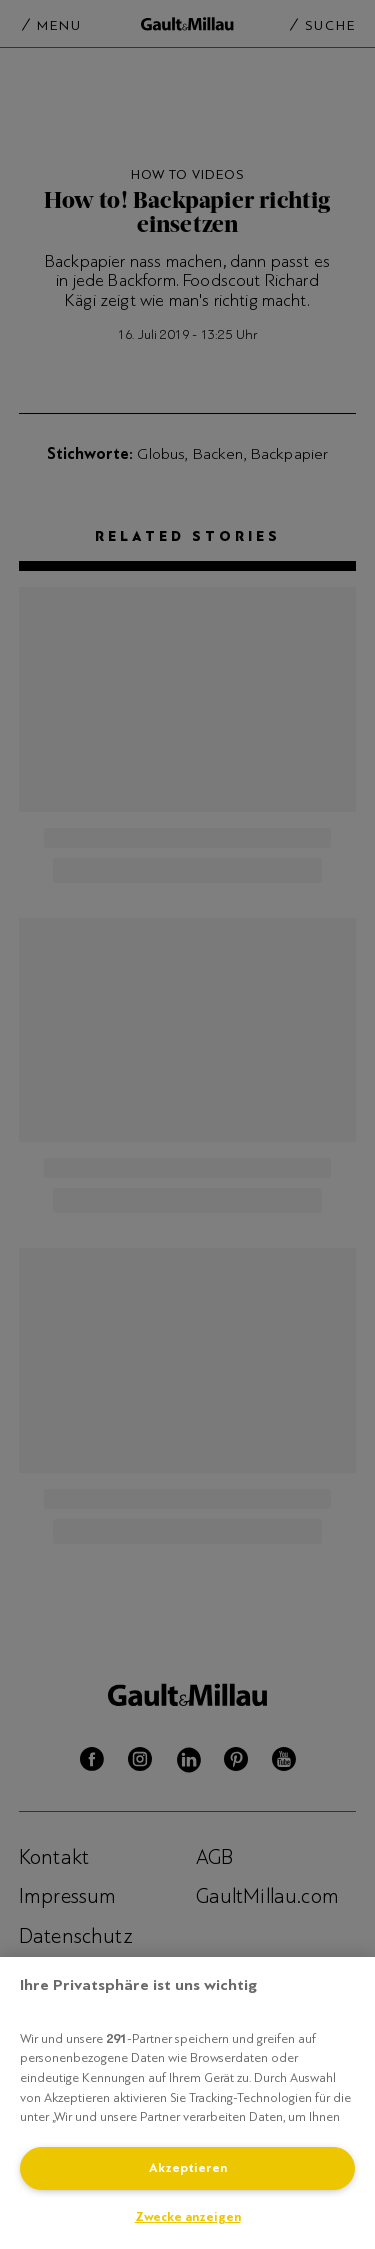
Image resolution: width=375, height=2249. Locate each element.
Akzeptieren (188, 2168)
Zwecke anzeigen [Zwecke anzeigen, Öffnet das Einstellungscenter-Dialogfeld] (188, 2217)
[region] (187, 2103)
